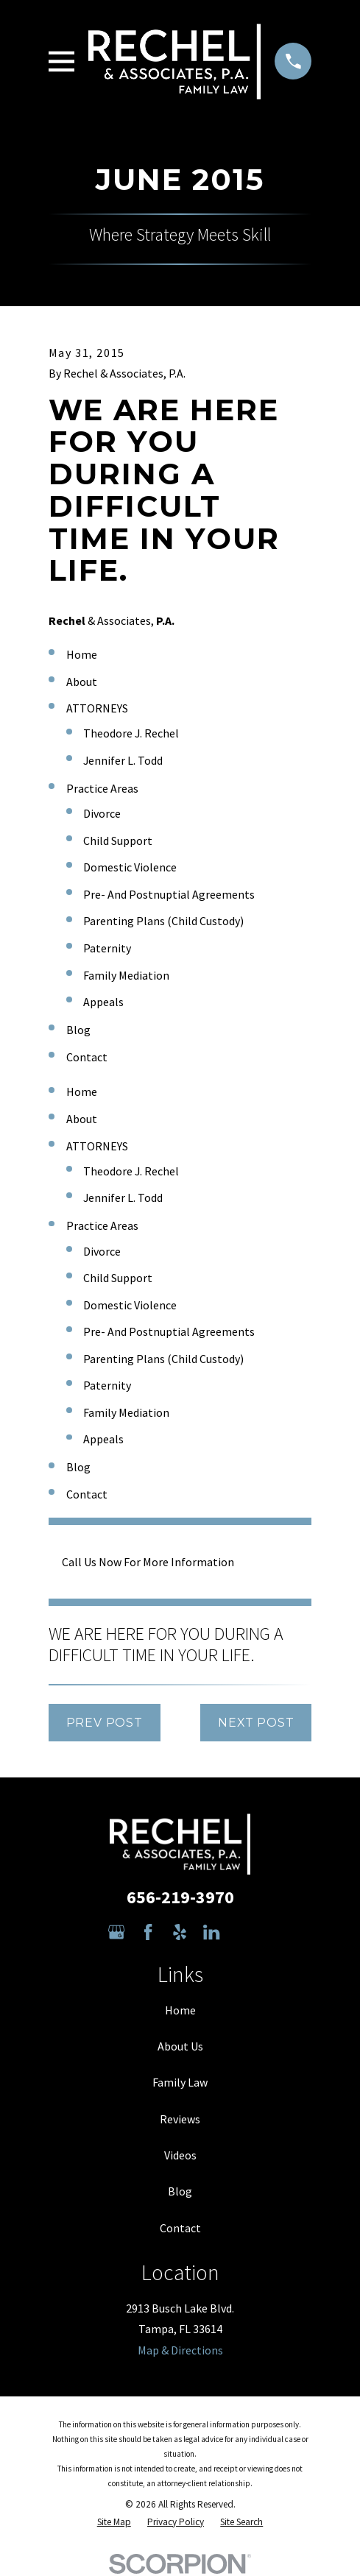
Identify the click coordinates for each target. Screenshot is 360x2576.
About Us (180, 2046)
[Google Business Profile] (116, 1932)
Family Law (180, 2082)
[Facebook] (148, 1932)
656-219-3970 (180, 1897)
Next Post (256, 1723)
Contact (180, 2228)
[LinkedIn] (211, 1932)
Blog (180, 2191)
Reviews (180, 2119)
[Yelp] (180, 1932)
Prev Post (104, 1723)
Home (180, 2010)
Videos (180, 2155)
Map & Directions (180, 2350)
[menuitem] (114, 2522)
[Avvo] (243, 1932)
